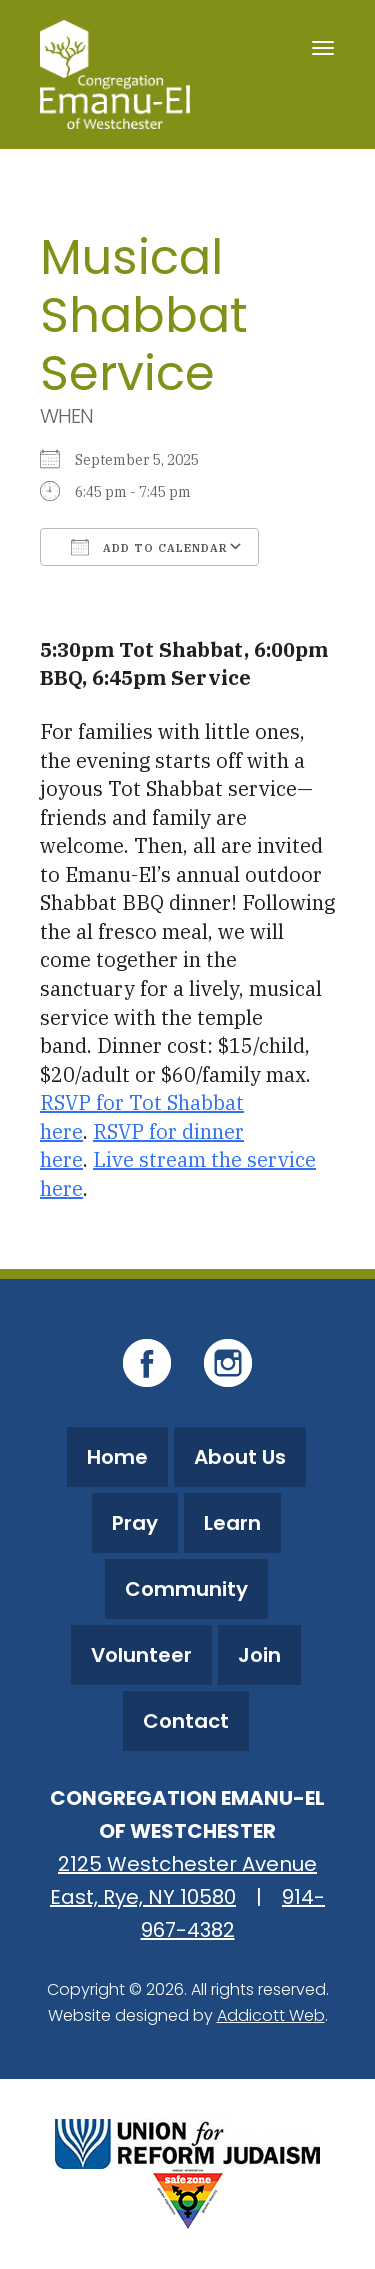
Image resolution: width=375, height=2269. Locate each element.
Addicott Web (271, 2015)
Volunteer (141, 1655)
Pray (135, 1523)
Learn (232, 1523)
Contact (186, 1721)
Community (186, 1589)
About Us (240, 1457)
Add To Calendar (149, 547)
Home (117, 1457)
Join (259, 1655)
